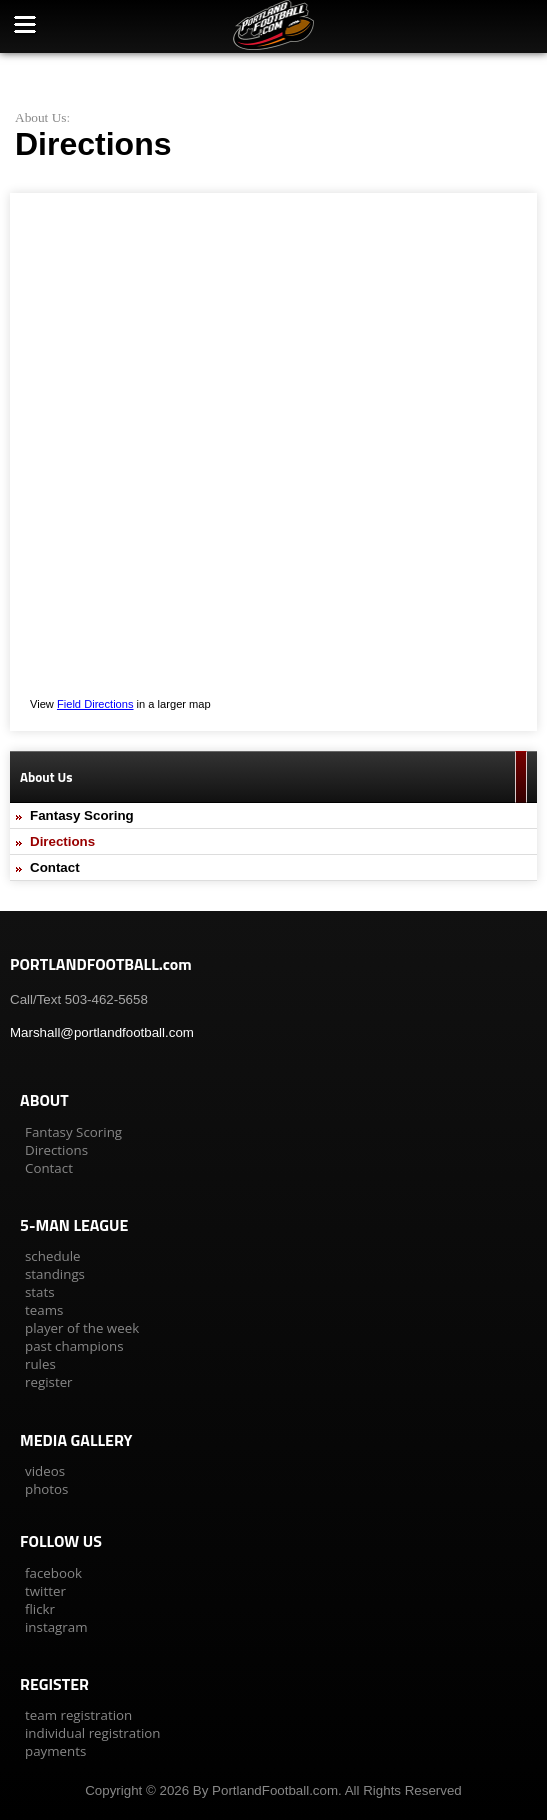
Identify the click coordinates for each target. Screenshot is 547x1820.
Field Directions (95, 704)
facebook (53, 1573)
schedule (53, 1256)
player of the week (82, 1328)
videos (45, 1471)
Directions (62, 841)
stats (40, 1292)
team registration (78, 1715)
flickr (40, 1609)
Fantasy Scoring (82, 815)
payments (55, 1751)
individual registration (92, 1733)
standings (55, 1274)
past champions (74, 1346)
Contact (55, 867)
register (49, 1382)
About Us (40, 117)
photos (46, 1489)
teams (44, 1310)
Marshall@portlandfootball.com (102, 1032)
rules (40, 1364)
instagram (56, 1627)
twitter (45, 1591)
